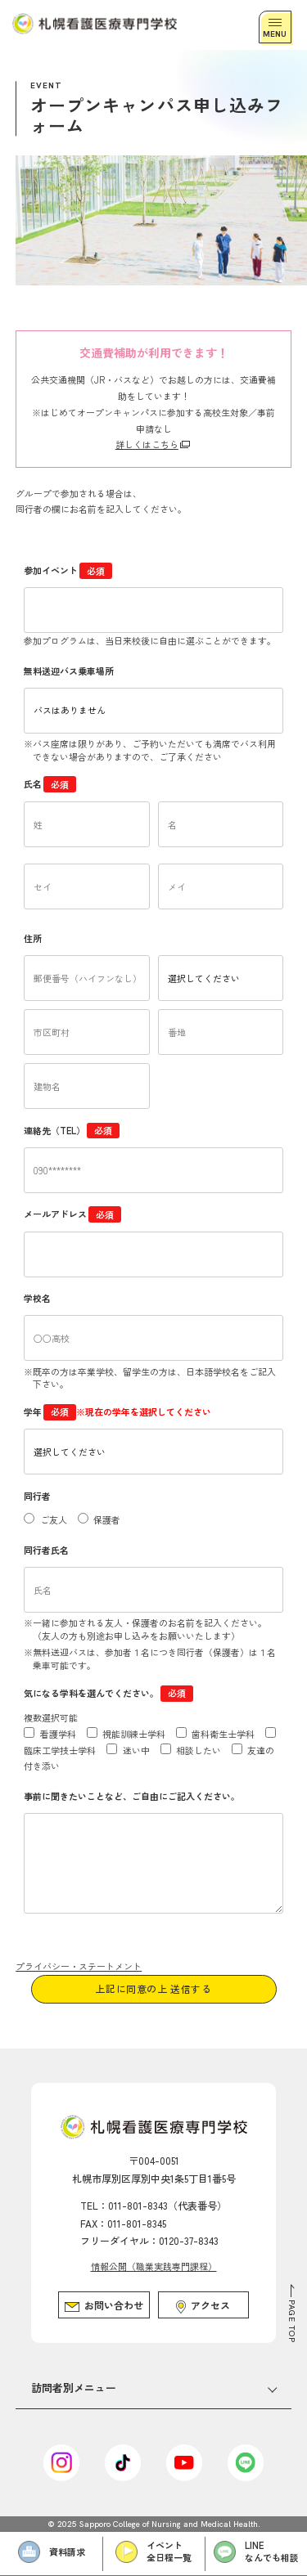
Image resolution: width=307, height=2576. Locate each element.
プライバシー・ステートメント (79, 1965)
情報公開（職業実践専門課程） (154, 2266)
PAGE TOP (292, 2321)
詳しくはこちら (146, 444)
